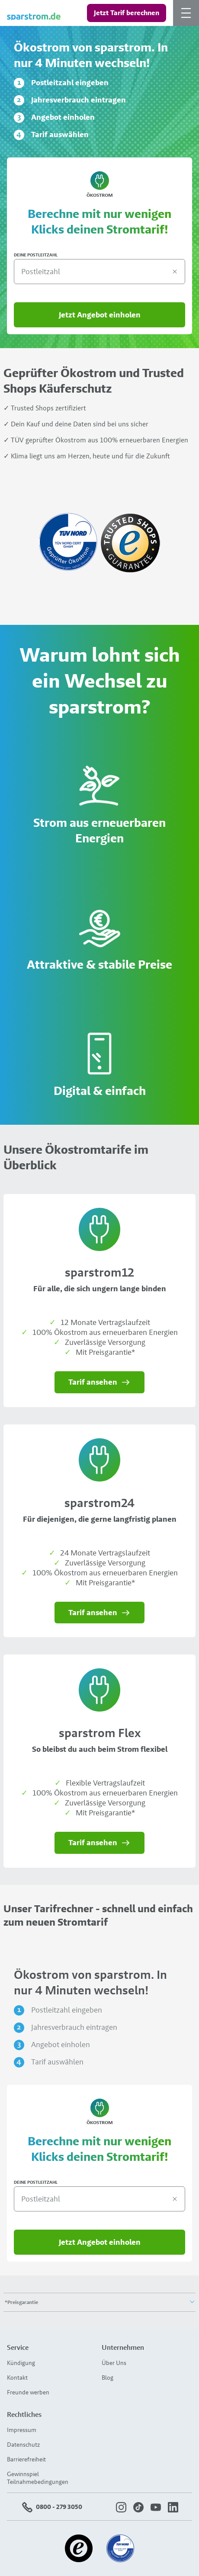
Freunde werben (28, 2392)
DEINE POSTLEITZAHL (36, 255)
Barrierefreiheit (26, 2459)
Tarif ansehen (100, 1382)
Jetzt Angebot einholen (100, 315)
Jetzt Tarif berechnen (126, 12)
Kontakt (17, 2377)
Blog (107, 2377)
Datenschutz (23, 2444)
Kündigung (21, 2363)
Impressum (21, 2430)
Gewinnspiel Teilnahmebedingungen (37, 2478)
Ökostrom (99, 185)
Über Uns (114, 2363)
